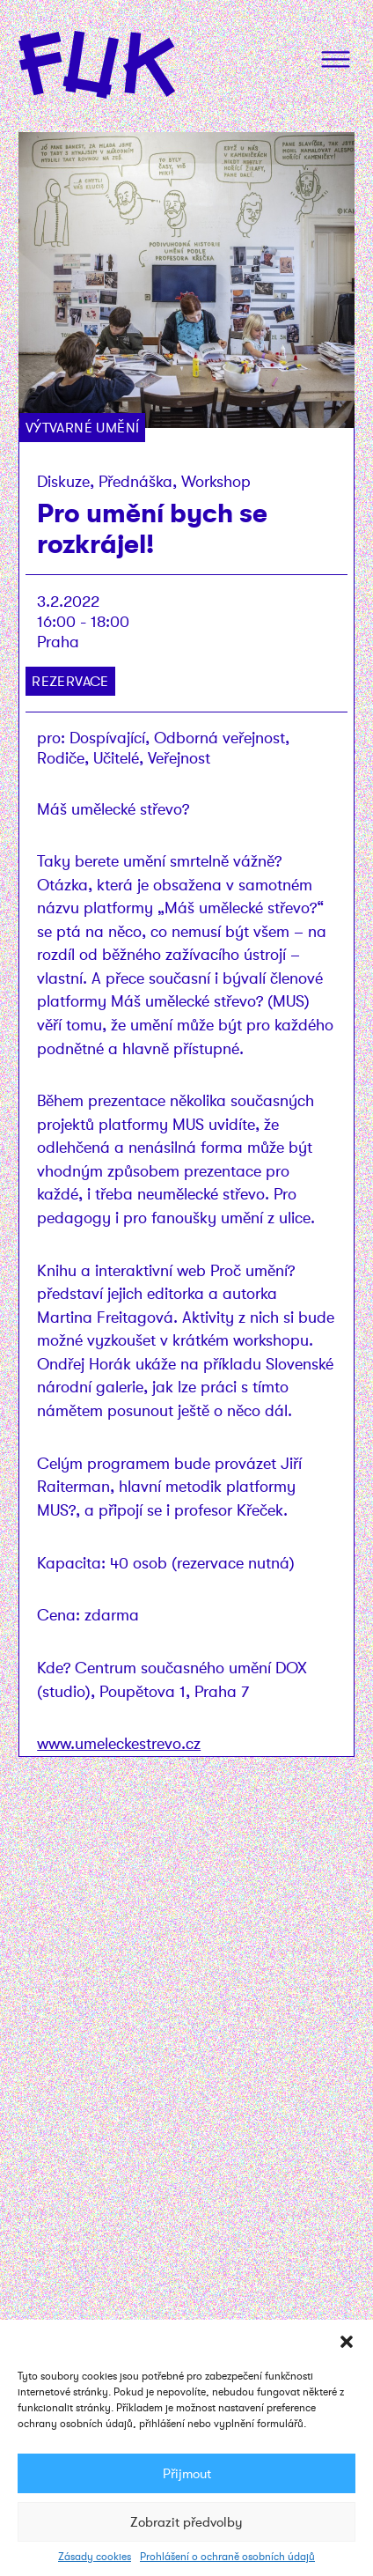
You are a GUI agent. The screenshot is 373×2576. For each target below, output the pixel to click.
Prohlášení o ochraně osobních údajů (227, 2556)
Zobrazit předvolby (186, 2522)
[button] (346, 2342)
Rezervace (70, 681)
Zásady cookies (94, 2556)
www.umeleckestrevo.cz (119, 1743)
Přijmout (187, 2474)
